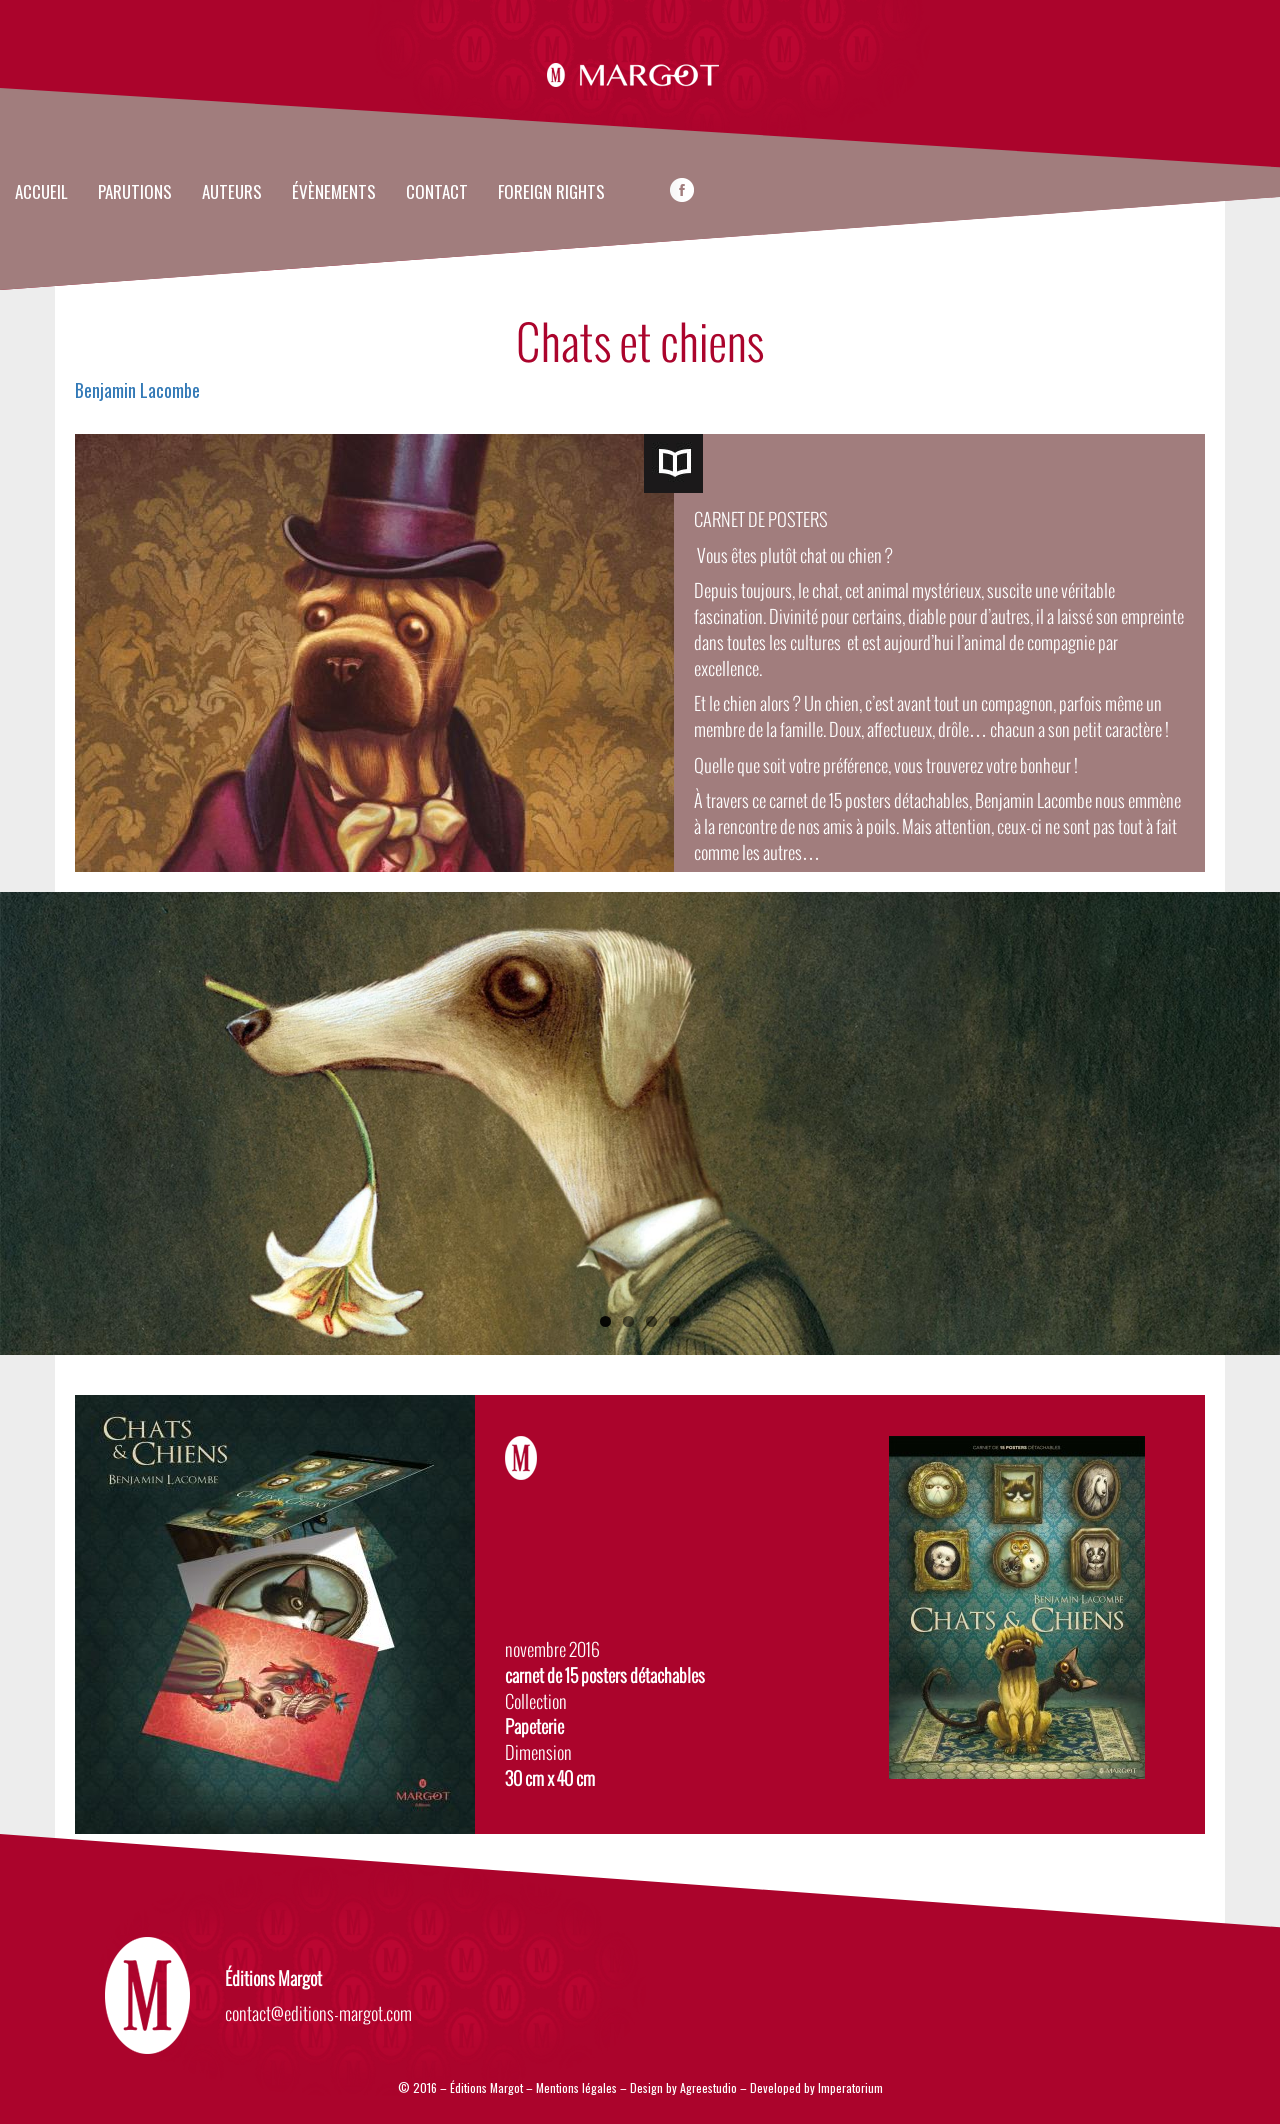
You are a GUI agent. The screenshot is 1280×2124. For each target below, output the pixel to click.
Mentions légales (576, 2087)
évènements (334, 193)
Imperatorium (850, 2087)
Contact (437, 193)
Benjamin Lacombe (137, 390)
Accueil (41, 193)
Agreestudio (710, 2087)
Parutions (135, 193)
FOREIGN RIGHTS (551, 193)
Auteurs (232, 193)
